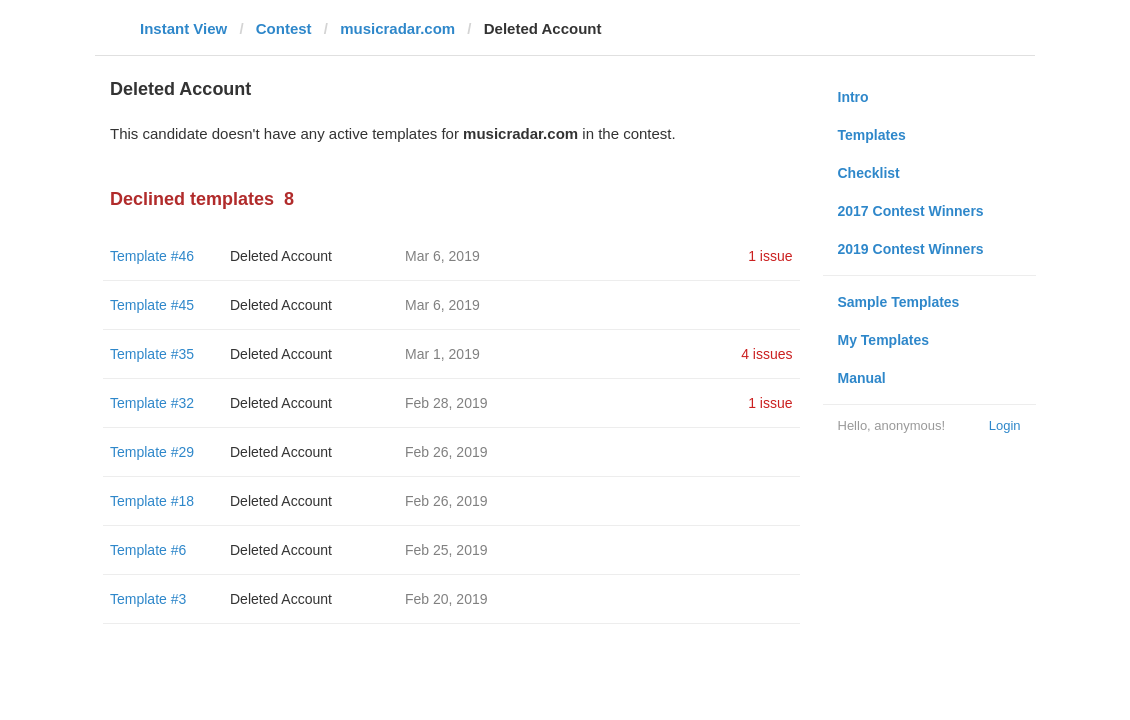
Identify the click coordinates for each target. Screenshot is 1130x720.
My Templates (884, 340)
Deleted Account (281, 256)
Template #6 (148, 550)
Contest (284, 28)
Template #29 (152, 452)
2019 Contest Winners (911, 249)
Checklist (869, 173)
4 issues (766, 354)
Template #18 (152, 501)
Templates (872, 135)
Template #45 (152, 305)
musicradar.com (397, 28)
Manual (862, 378)
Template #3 (148, 599)
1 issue (770, 256)
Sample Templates (899, 302)
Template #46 (152, 256)
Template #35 (152, 354)
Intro (853, 97)
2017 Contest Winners (911, 211)
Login (1005, 425)
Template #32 (152, 403)
